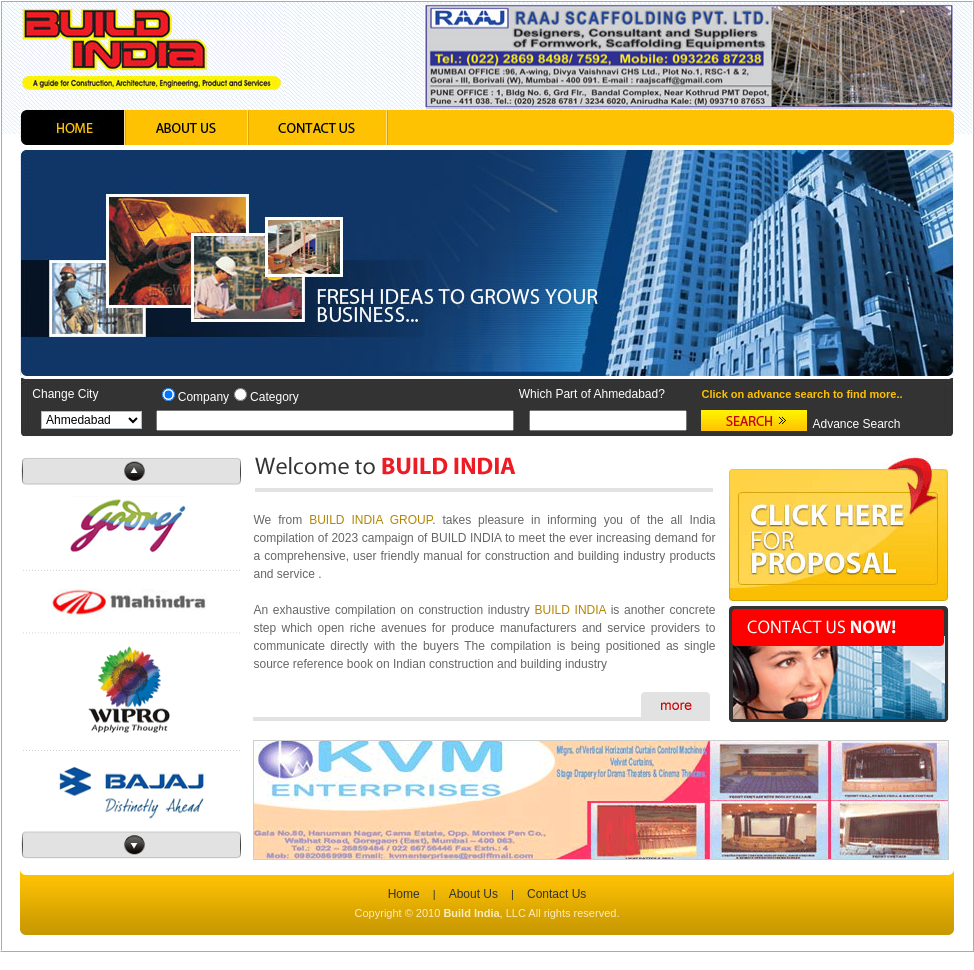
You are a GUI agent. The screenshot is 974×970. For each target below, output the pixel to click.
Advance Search (856, 424)
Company (203, 397)
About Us (473, 894)
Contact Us (556, 894)
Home (404, 894)
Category (274, 397)
